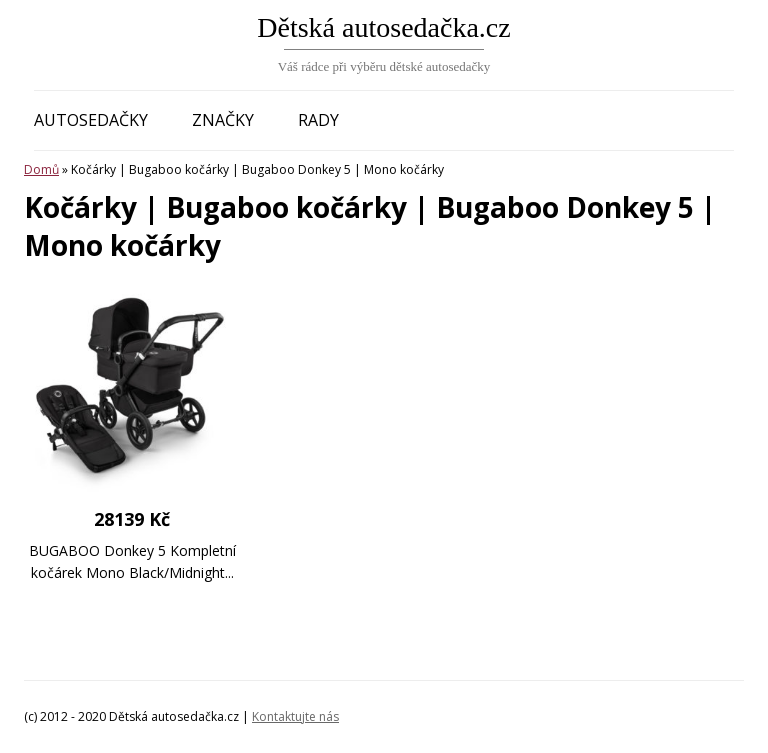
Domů (41, 169)
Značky (223, 120)
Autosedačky (91, 120)
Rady (318, 120)
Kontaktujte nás (295, 716)
